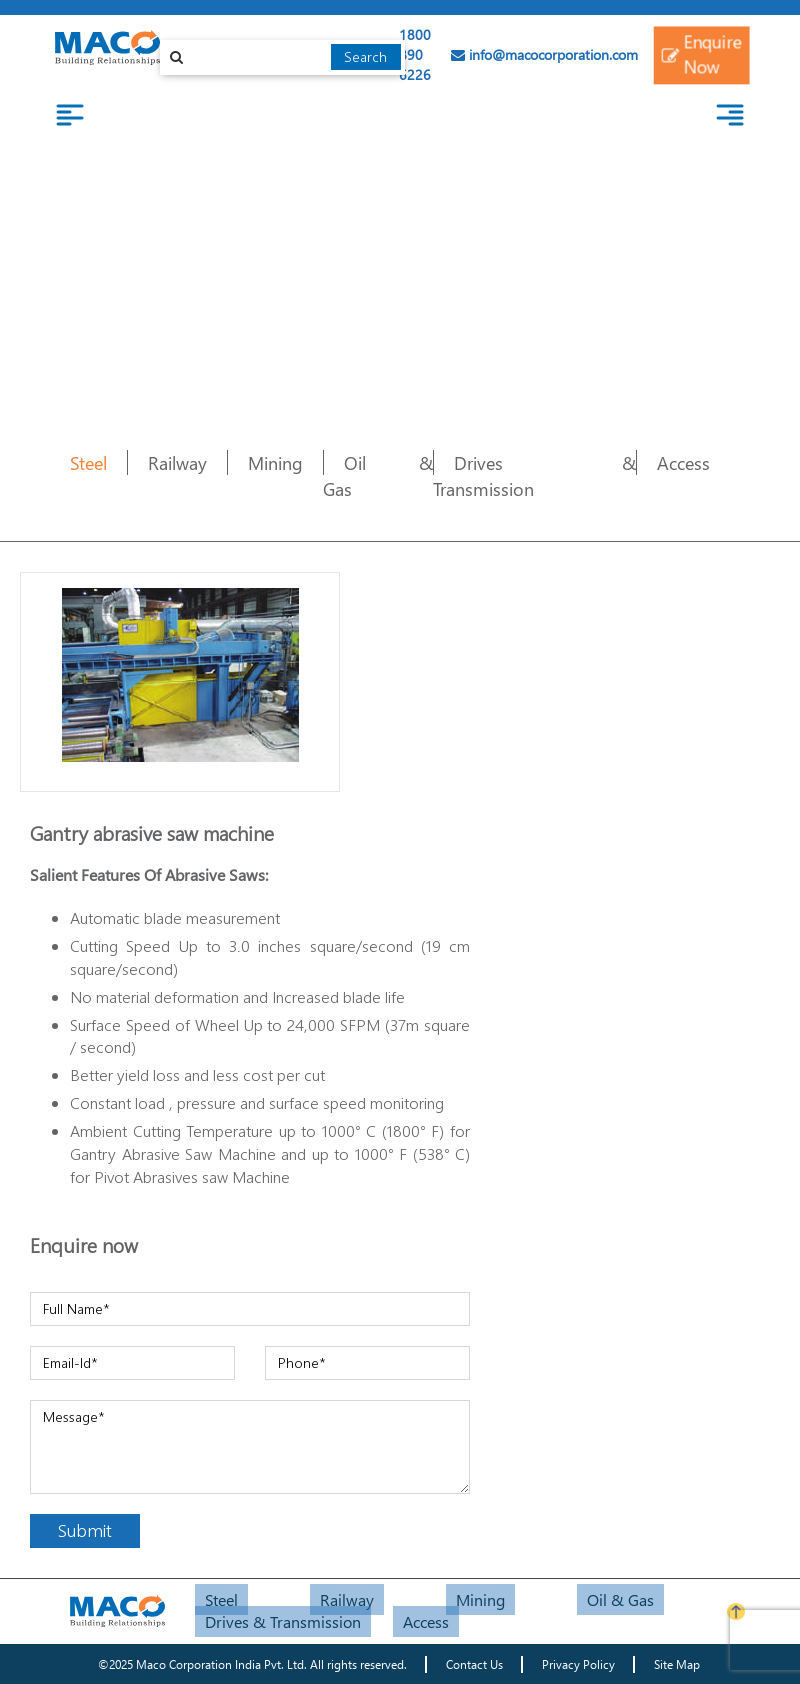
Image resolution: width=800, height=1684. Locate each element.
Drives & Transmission (534, 475)
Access (683, 462)
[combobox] (282, 57)
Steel (88, 462)
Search (365, 56)
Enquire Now (701, 54)
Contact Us (474, 1664)
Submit (85, 1530)
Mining (275, 462)
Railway (177, 462)
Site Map (677, 1664)
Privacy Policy (578, 1664)
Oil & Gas (620, 1599)
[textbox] (282, 57)
